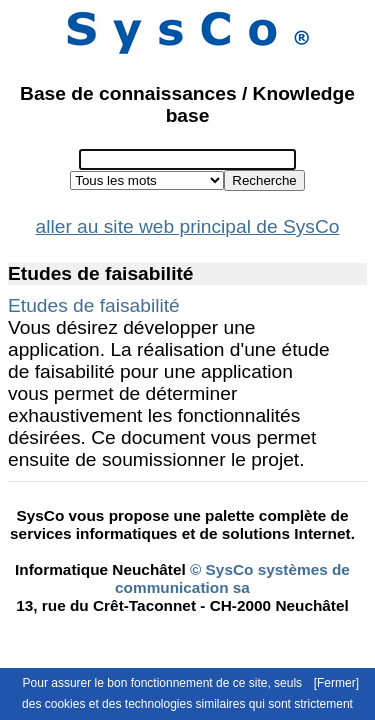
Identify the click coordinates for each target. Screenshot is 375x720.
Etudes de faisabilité (94, 305)
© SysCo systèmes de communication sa (232, 578)
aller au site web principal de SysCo (188, 226)
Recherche (264, 180)
